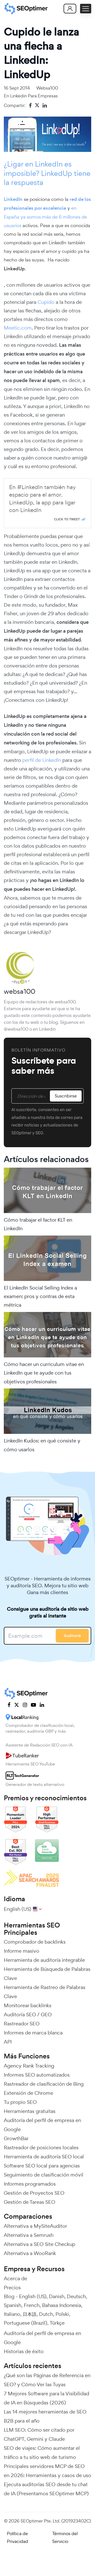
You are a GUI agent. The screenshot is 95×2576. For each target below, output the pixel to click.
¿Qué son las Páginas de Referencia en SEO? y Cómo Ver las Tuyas (47, 2380)
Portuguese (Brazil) (25, 2323)
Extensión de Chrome (28, 2093)
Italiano (12, 2314)
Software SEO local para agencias (42, 2165)
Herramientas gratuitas (29, 2111)
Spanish (12, 2305)
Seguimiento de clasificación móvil (43, 2174)
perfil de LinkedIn (42, 760)
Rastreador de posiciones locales (41, 2147)
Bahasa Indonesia (61, 2305)
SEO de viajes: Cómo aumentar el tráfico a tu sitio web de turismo (42, 2452)
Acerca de (15, 2278)
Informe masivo (21, 1951)
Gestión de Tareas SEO (29, 2202)
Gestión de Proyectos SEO (34, 2193)
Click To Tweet (67, 519)
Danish (56, 2296)
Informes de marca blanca (33, 2032)
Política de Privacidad (17, 2537)
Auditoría (72, 1635)
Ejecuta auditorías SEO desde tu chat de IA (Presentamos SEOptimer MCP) (46, 2489)
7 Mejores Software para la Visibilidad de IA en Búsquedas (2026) (46, 2398)
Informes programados (30, 2184)
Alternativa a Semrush (28, 2235)
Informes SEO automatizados (37, 2075)
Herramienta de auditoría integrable (44, 1960)
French (32, 2305)
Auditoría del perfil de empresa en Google (42, 2125)
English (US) (32, 2296)
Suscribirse (66, 1096)
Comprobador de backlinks (35, 1942)
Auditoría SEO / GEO (28, 2014)
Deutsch (76, 2296)
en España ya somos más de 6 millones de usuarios (45, 216)
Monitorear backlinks (27, 2005)
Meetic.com (18, 328)
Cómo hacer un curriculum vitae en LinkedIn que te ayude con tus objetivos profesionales (44, 1373)
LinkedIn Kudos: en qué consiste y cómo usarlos (42, 1445)
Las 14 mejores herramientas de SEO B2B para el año (45, 2416)
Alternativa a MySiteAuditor (35, 2226)
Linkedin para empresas (34, 96)
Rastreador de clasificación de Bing (44, 2084)
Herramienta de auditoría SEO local (44, 2156)
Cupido (45, 302)
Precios (12, 2287)
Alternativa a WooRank (30, 2253)
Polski (62, 2314)
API (8, 2041)
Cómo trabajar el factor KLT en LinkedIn (38, 1224)
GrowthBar (16, 2138)
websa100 (47, 88)
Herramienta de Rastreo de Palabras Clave (44, 1992)
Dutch (46, 2314)
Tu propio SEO (20, 2102)
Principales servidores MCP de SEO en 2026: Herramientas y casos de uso (47, 2471)
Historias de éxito (24, 2351)
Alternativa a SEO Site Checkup (39, 2244)
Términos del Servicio (65, 2537)
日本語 (29, 2314)
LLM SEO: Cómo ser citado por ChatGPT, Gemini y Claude (39, 2434)
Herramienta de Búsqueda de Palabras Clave (47, 1973)
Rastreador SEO (22, 2023)
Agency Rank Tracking (29, 2065)
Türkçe (57, 2323)
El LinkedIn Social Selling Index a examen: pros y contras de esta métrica (40, 1296)
